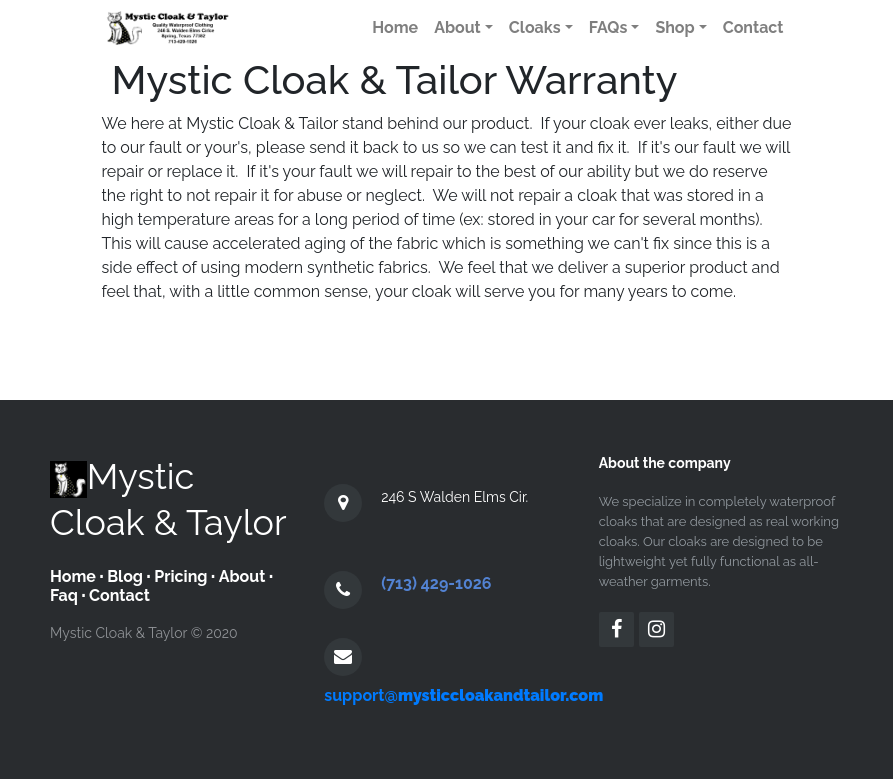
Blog (125, 576)
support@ (463, 695)
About (242, 576)
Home (73, 576)
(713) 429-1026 (436, 583)
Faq (64, 595)
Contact (119, 595)
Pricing (180, 576)
